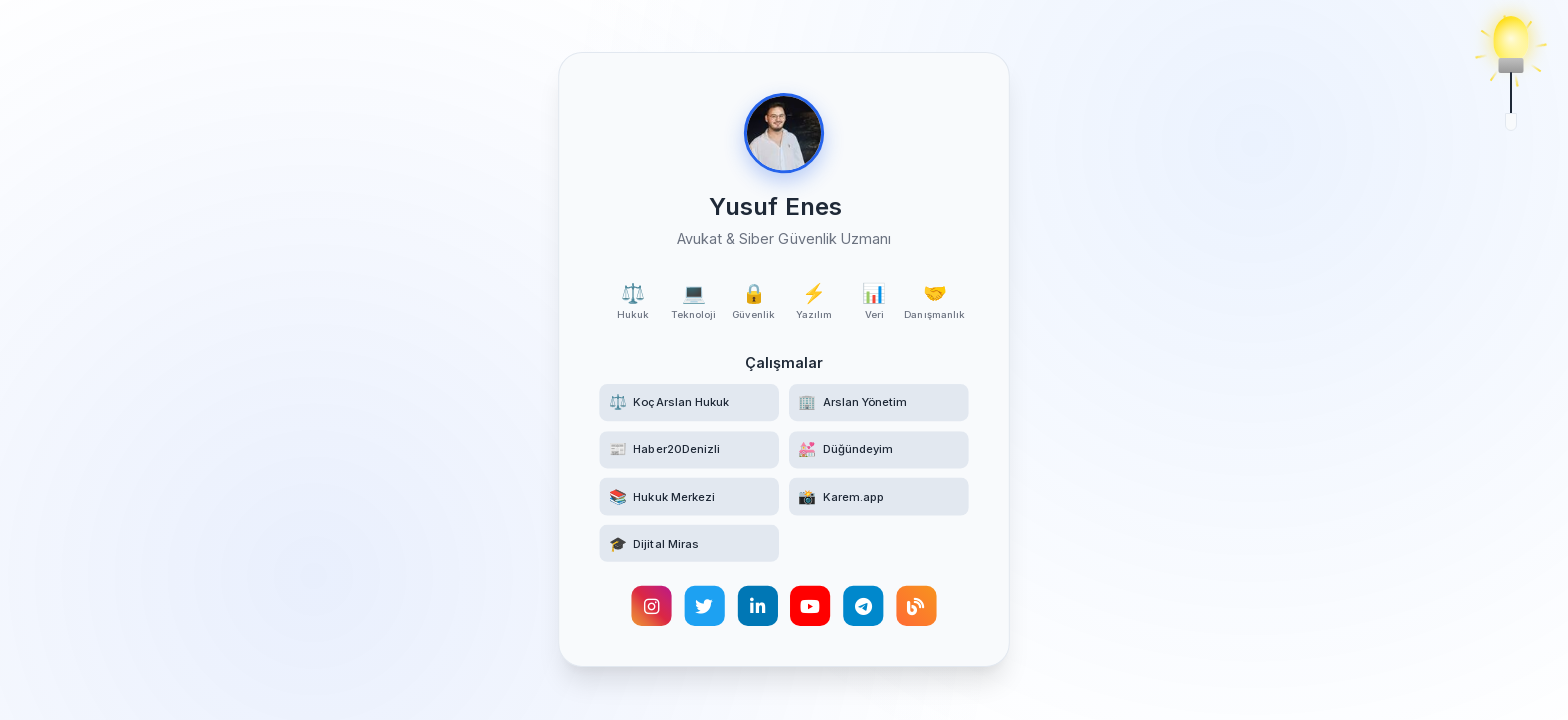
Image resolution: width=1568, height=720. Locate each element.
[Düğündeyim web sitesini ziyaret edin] (879, 451)
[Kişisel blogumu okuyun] (917, 608)
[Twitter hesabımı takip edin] (704, 608)
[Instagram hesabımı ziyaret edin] (651, 608)
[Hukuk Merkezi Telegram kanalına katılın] (688, 498)
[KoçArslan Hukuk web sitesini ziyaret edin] (688, 403)
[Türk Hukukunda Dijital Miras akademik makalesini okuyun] (688, 545)
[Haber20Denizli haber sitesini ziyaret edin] (688, 451)
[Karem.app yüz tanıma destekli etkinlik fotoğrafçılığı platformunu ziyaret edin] (879, 498)
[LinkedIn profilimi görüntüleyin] (757, 608)
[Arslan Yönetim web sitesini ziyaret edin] (879, 403)
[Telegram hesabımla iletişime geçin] (864, 608)
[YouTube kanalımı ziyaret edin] (810, 608)
